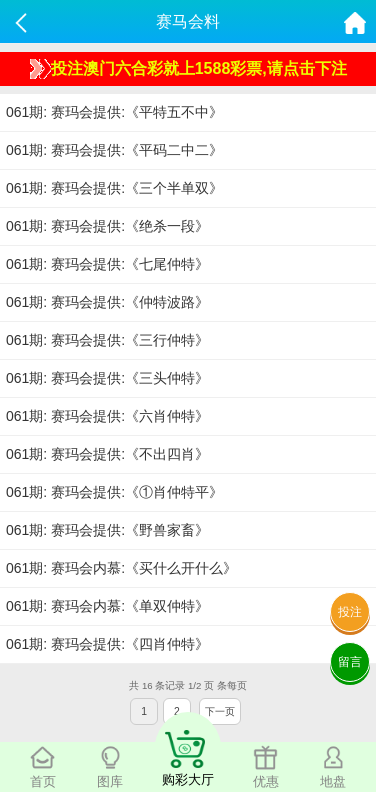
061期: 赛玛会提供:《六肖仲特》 (107, 416)
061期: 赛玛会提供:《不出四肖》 (107, 454)
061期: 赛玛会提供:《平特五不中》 (114, 112)
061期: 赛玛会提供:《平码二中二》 (114, 150)
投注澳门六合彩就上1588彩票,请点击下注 (188, 69)
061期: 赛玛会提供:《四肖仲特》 (107, 644)
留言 (350, 662)
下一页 (220, 711)
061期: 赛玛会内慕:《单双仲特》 (107, 606)
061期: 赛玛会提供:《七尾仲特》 (107, 264)
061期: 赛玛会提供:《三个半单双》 (114, 188)
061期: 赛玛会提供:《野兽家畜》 (107, 530)
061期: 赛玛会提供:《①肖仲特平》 (114, 492)
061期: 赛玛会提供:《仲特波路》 (107, 302)
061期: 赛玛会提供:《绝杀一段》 (107, 226)
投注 (350, 612)
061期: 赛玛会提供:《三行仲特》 (107, 340)
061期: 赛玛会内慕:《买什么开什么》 (121, 568)
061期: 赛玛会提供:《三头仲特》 (107, 378)
